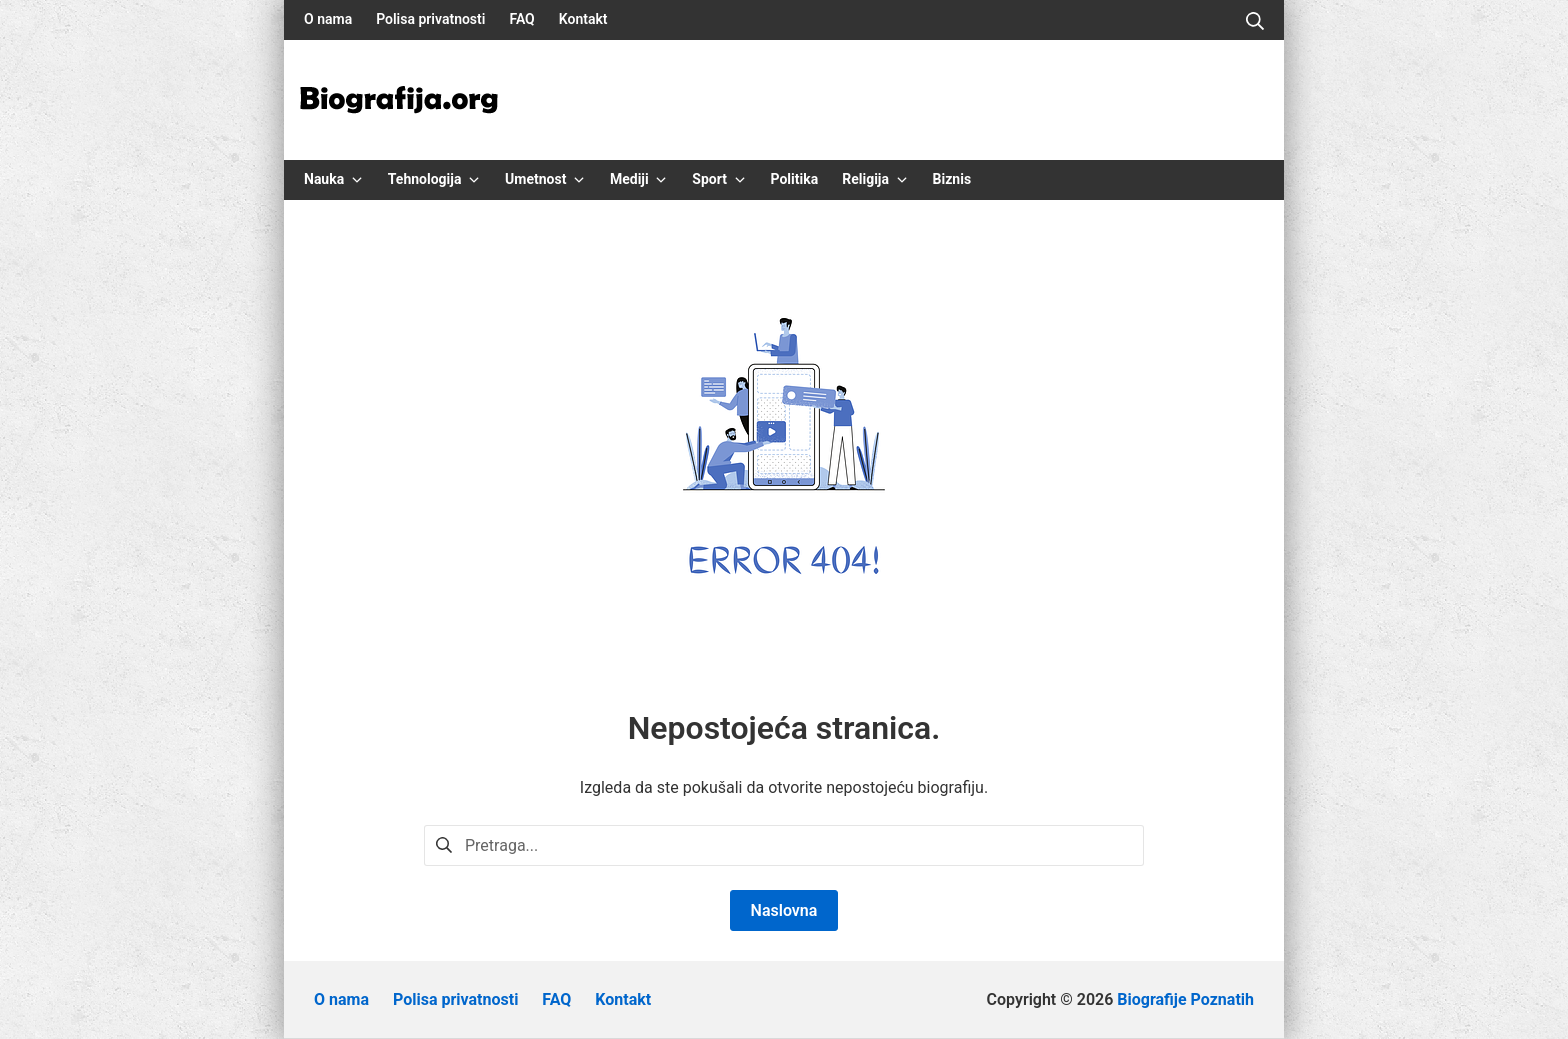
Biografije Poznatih (1185, 999)
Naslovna (784, 910)
